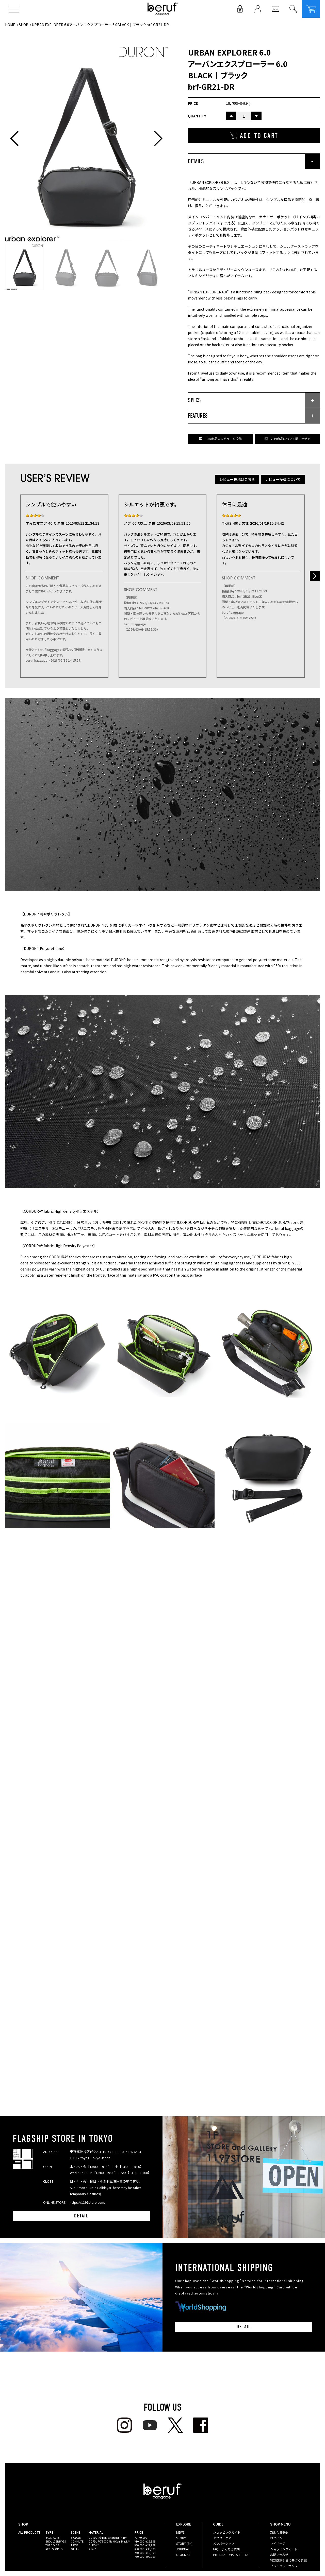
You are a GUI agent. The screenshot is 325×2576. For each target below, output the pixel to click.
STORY (181, 2538)
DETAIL (81, 2216)
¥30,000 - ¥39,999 (145, 2549)
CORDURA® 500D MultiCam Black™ (109, 2541)
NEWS (180, 2532)
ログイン (276, 2538)
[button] (14, 138)
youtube (149, 2425)
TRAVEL (75, 2545)
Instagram (124, 2425)
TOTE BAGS (52, 2545)
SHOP (23, 24)
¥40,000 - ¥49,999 (145, 2553)
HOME (10, 24)
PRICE (139, 2532)
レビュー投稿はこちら (237, 479)
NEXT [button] (315, 576)
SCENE (75, 2532)
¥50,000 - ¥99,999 (145, 2557)
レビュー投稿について (283, 479)
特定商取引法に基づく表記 (288, 2560)
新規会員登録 (279, 2532)
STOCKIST (183, 2554)
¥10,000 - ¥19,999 (145, 2541)
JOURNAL (182, 2549)
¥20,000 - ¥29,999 (145, 2545)
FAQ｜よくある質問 (226, 2549)
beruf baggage (163, 9)
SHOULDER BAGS (55, 2541)
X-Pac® (92, 2549)
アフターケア (222, 2538)
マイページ (277, 2543)
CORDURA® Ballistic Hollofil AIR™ (107, 2537)
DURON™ (94, 2545)
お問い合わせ (279, 2554)
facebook (200, 2425)
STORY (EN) (184, 2543)
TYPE (49, 2532)
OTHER (75, 2549)
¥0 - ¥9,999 (141, 2537)
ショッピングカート (284, 2549)
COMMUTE (77, 2541)
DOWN (256, 116)
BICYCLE (76, 2537)
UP (231, 116)
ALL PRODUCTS (29, 2532)
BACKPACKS (52, 2537)
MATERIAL (96, 2532)
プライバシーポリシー (285, 2566)
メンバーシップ (223, 2543)
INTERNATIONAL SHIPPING (231, 2554)
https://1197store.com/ (87, 2202)
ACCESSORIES (53, 2549)
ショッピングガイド (226, 2532)
